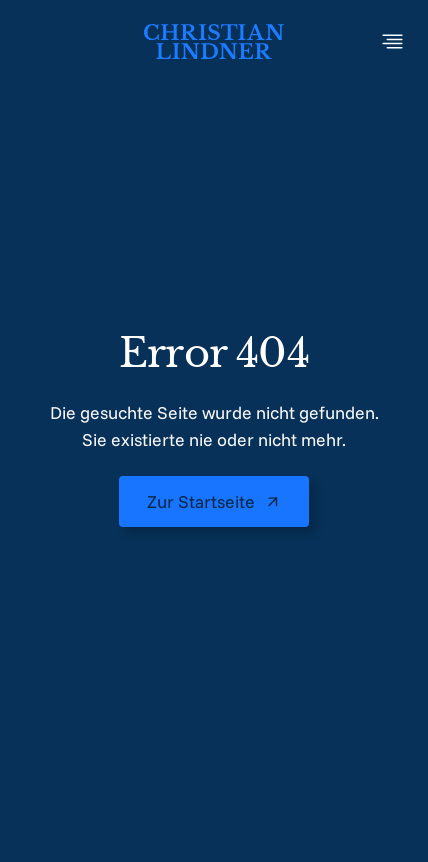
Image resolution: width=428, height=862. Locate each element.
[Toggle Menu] (392, 41)
